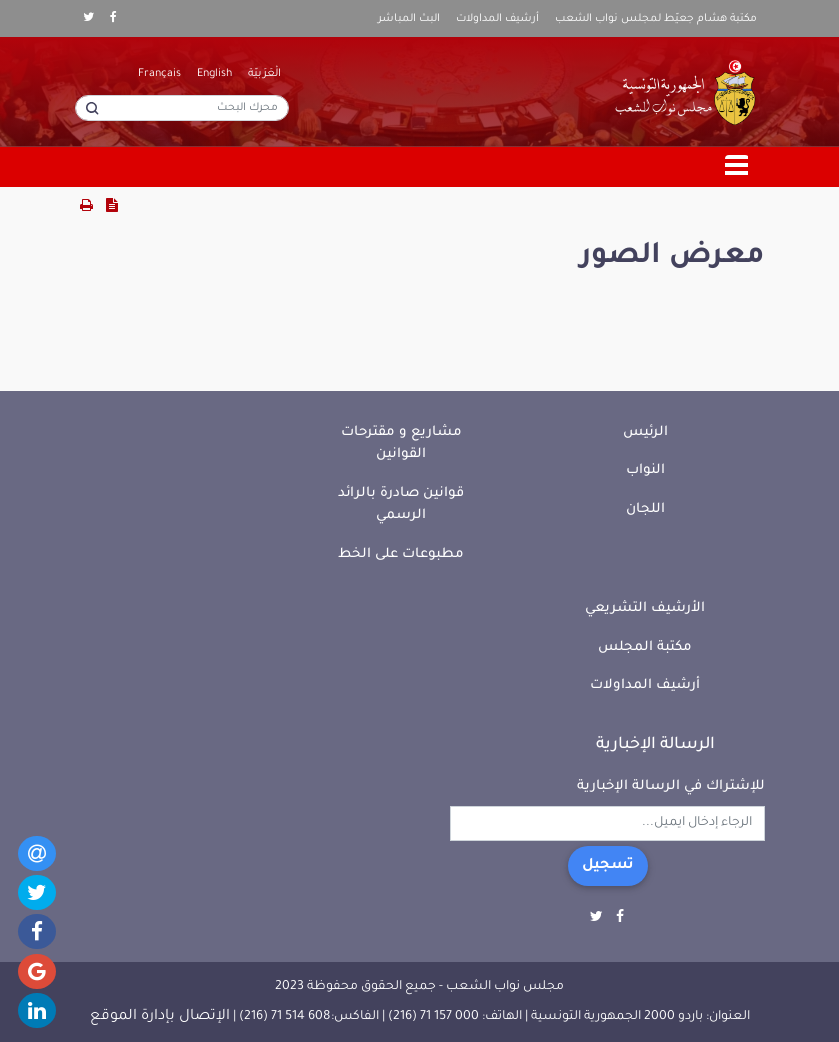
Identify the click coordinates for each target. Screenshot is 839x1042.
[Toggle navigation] (737, 167)
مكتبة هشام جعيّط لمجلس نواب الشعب (656, 19)
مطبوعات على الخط (401, 554)
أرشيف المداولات (497, 19)
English (214, 74)
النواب (645, 470)
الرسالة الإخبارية (655, 745)
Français (159, 74)
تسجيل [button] (608, 866)
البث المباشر (409, 19)
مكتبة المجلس (645, 647)
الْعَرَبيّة (264, 74)
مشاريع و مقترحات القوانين (401, 444)
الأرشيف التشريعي (645, 608)
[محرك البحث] (182, 108)
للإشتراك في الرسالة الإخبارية (671, 786)
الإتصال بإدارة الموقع (160, 1017)
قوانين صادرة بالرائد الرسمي (401, 505)
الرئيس (645, 432)
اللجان (645, 509)
